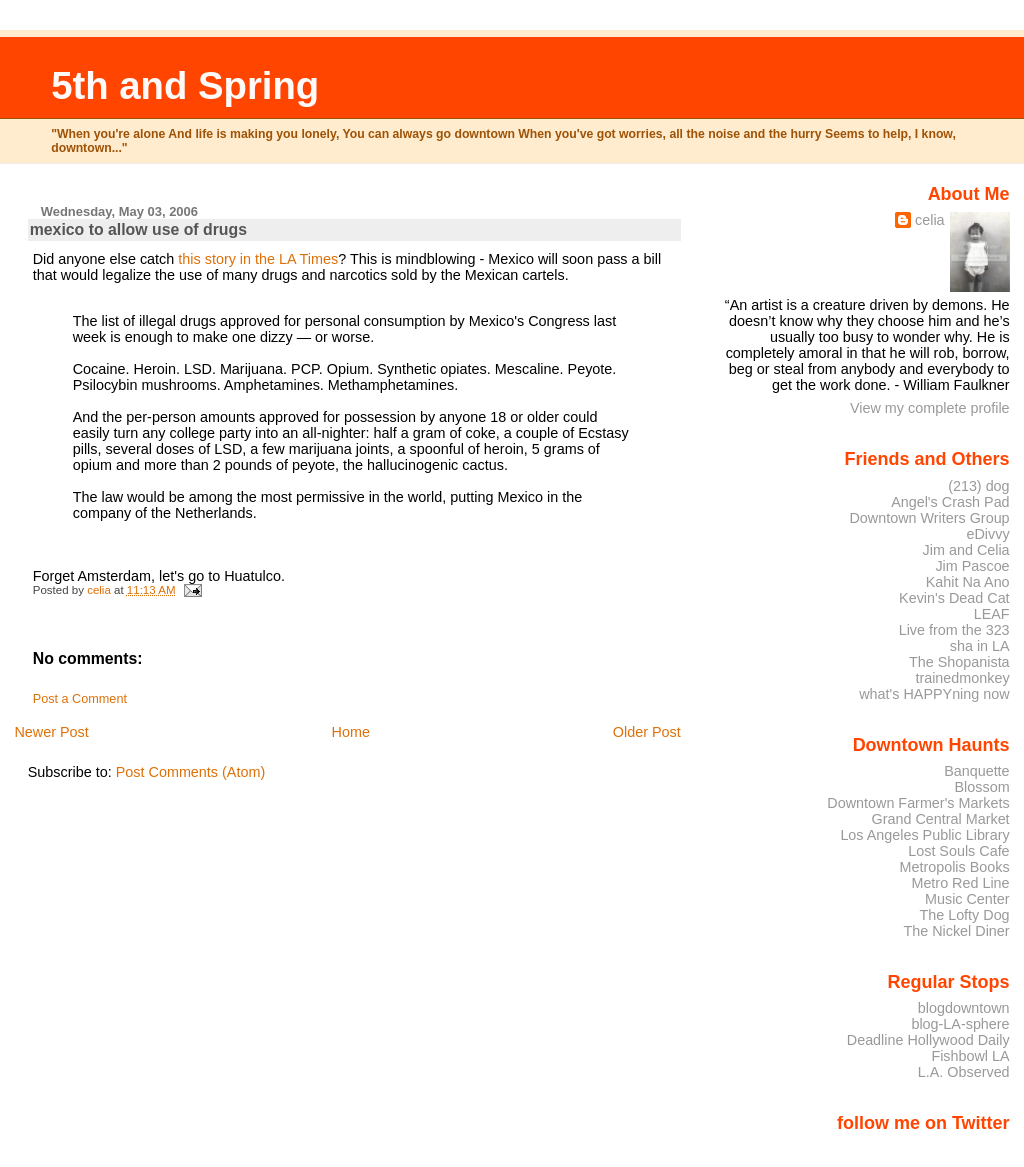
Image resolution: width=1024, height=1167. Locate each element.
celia (930, 220)
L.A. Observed (964, 1072)
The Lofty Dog (964, 915)
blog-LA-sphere (960, 1024)
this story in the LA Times (258, 259)
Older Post (647, 732)
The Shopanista (959, 662)
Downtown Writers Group (929, 518)
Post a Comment (80, 699)
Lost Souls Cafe (958, 851)
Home (351, 732)
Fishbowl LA (970, 1056)
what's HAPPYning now (934, 694)
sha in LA (980, 646)
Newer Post (51, 732)
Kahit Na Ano (968, 582)
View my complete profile (930, 408)
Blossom (982, 787)
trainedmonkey (962, 678)
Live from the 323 (954, 630)
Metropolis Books (954, 867)
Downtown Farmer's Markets (918, 803)
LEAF (992, 614)
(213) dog (978, 486)
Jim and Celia (966, 550)
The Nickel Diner (956, 931)
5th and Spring (185, 85)
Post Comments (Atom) (191, 772)
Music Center (967, 899)
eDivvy (988, 534)
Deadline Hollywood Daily (928, 1040)
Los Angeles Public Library (924, 835)
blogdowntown (964, 1008)
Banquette (976, 771)
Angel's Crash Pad (950, 502)
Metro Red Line (960, 883)
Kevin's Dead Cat (954, 598)
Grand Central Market (941, 819)
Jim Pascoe (972, 566)
